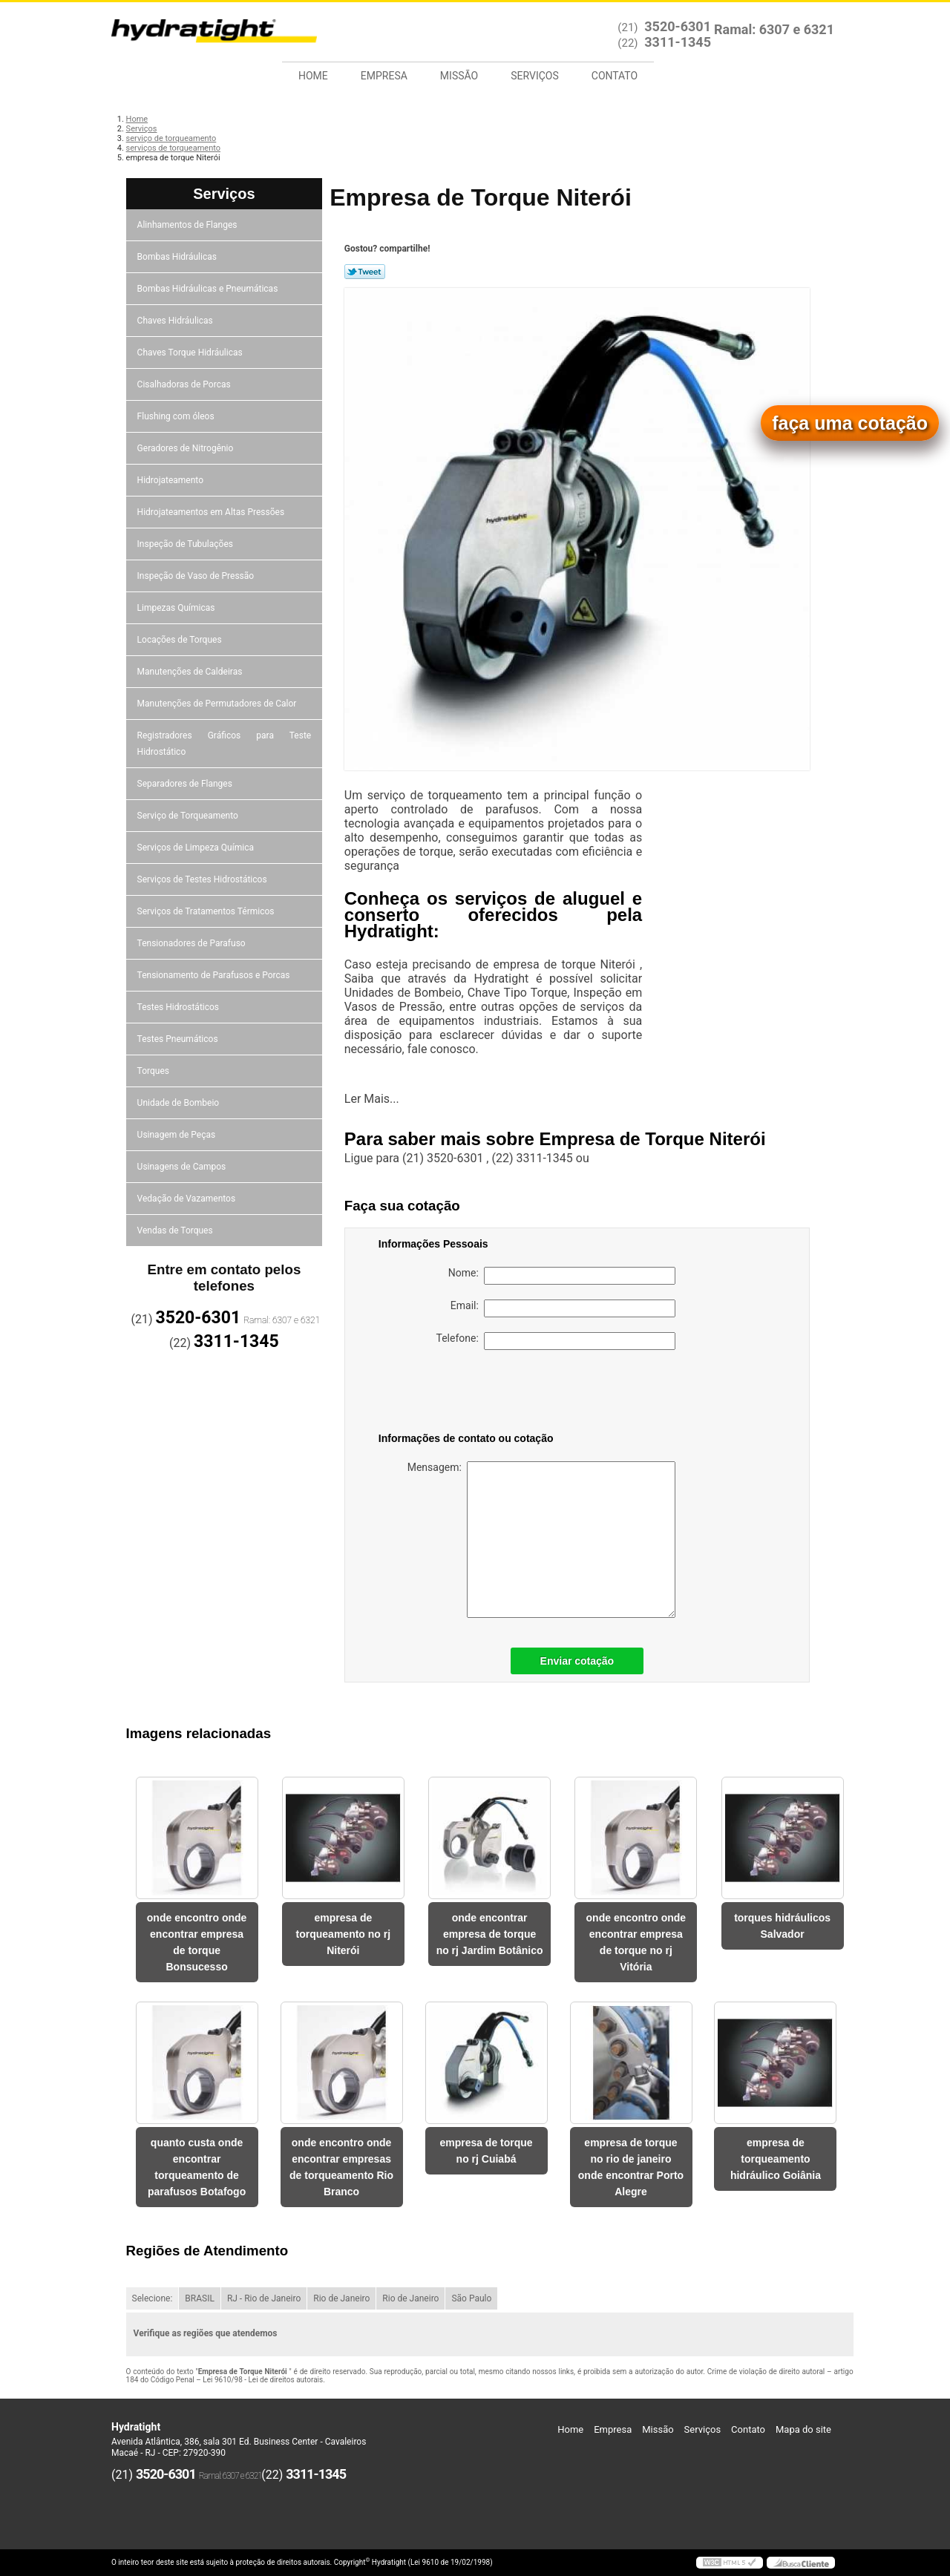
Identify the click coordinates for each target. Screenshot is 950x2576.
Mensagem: (541, 1539)
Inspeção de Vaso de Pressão (197, 576)
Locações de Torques (180, 640)
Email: (563, 1308)
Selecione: (152, 2298)
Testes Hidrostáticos (179, 1007)
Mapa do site (803, 2429)
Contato (615, 76)
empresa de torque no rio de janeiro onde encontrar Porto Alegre (631, 2167)
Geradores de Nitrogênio (186, 448)
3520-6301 (677, 26)
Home (313, 76)
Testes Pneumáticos (178, 1039)
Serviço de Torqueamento (188, 815)
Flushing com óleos (177, 416)
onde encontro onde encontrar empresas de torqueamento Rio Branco (341, 2167)
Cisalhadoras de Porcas (185, 384)
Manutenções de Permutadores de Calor (218, 703)
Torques (154, 1071)
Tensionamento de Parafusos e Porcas (214, 975)
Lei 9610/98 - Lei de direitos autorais (263, 2380)
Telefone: (555, 1341)
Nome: (561, 1276)
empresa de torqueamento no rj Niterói (343, 1934)
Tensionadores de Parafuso (192, 943)
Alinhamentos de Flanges (188, 225)
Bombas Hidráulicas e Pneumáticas (209, 289)
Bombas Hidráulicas (178, 257)
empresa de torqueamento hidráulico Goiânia (775, 2159)
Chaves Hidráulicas (176, 320)
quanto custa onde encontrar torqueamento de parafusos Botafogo (197, 2167)
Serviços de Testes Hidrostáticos (203, 879)
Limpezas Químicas (177, 608)
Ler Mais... (371, 1099)
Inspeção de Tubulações (186, 544)
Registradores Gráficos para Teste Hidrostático (224, 743)
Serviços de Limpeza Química (196, 847)
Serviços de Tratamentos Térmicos (207, 911)
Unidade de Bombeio (179, 1103)
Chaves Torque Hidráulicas (191, 352)
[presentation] (473, 1394)
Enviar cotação (577, 1661)
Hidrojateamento (171, 480)
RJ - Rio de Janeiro (264, 2298)
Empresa (384, 76)
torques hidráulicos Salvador (782, 1926)
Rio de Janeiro (341, 2298)
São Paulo (471, 2298)
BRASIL (199, 2298)
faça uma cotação (850, 423)
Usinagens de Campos (183, 1166)
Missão (459, 76)
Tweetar (364, 271)
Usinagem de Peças (177, 1135)
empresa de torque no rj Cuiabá (485, 2151)
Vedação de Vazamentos (187, 1198)
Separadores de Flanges (186, 784)
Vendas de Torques (176, 1230)
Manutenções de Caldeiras (191, 671)
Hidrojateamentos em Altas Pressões (211, 512)
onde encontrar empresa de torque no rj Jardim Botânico (489, 1934)
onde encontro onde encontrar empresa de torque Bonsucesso (197, 1942)
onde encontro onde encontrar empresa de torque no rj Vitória (636, 1942)
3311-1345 (677, 42)
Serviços (535, 76)
